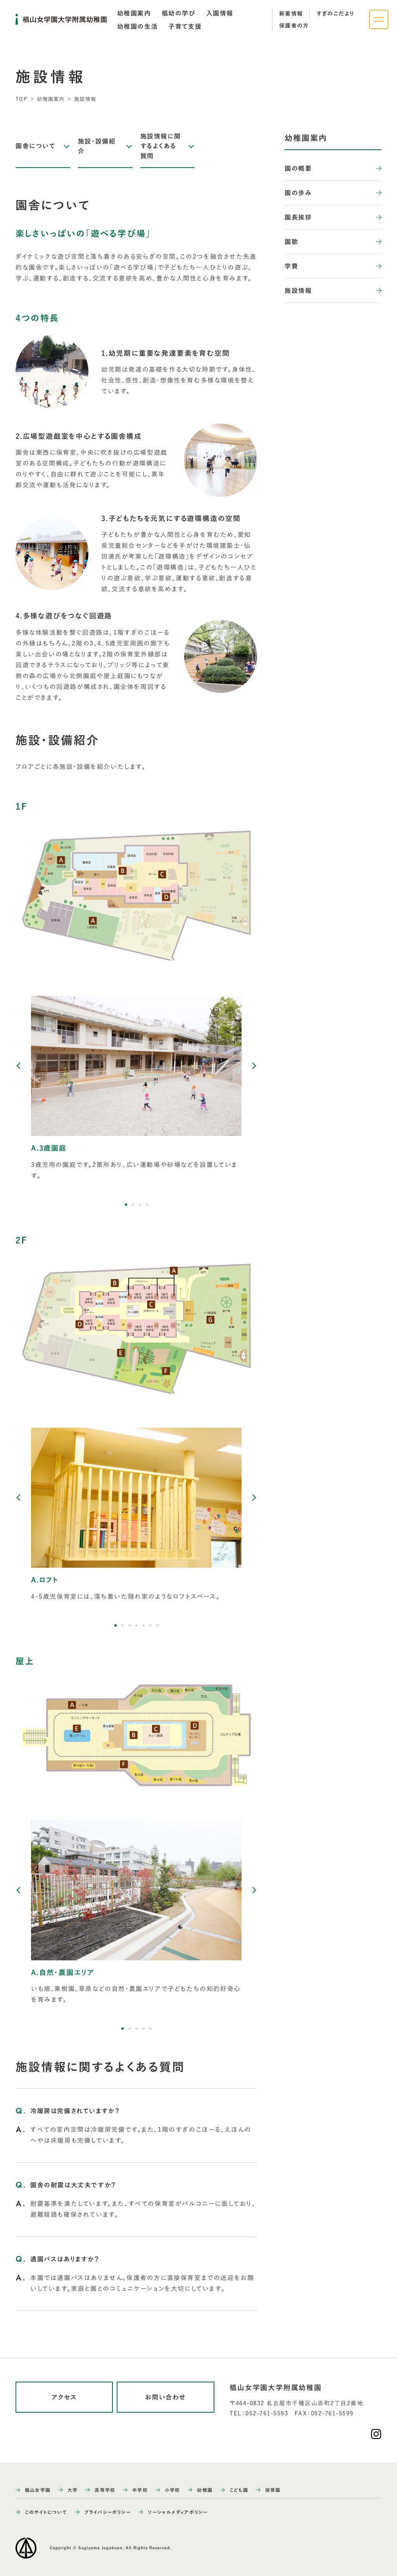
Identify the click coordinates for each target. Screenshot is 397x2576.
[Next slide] (254, 1065)
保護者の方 (294, 25)
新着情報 (291, 13)
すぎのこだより (335, 13)
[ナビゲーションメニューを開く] (378, 19)
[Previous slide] (18, 1065)
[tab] (134, 13)
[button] (126, 1204)
